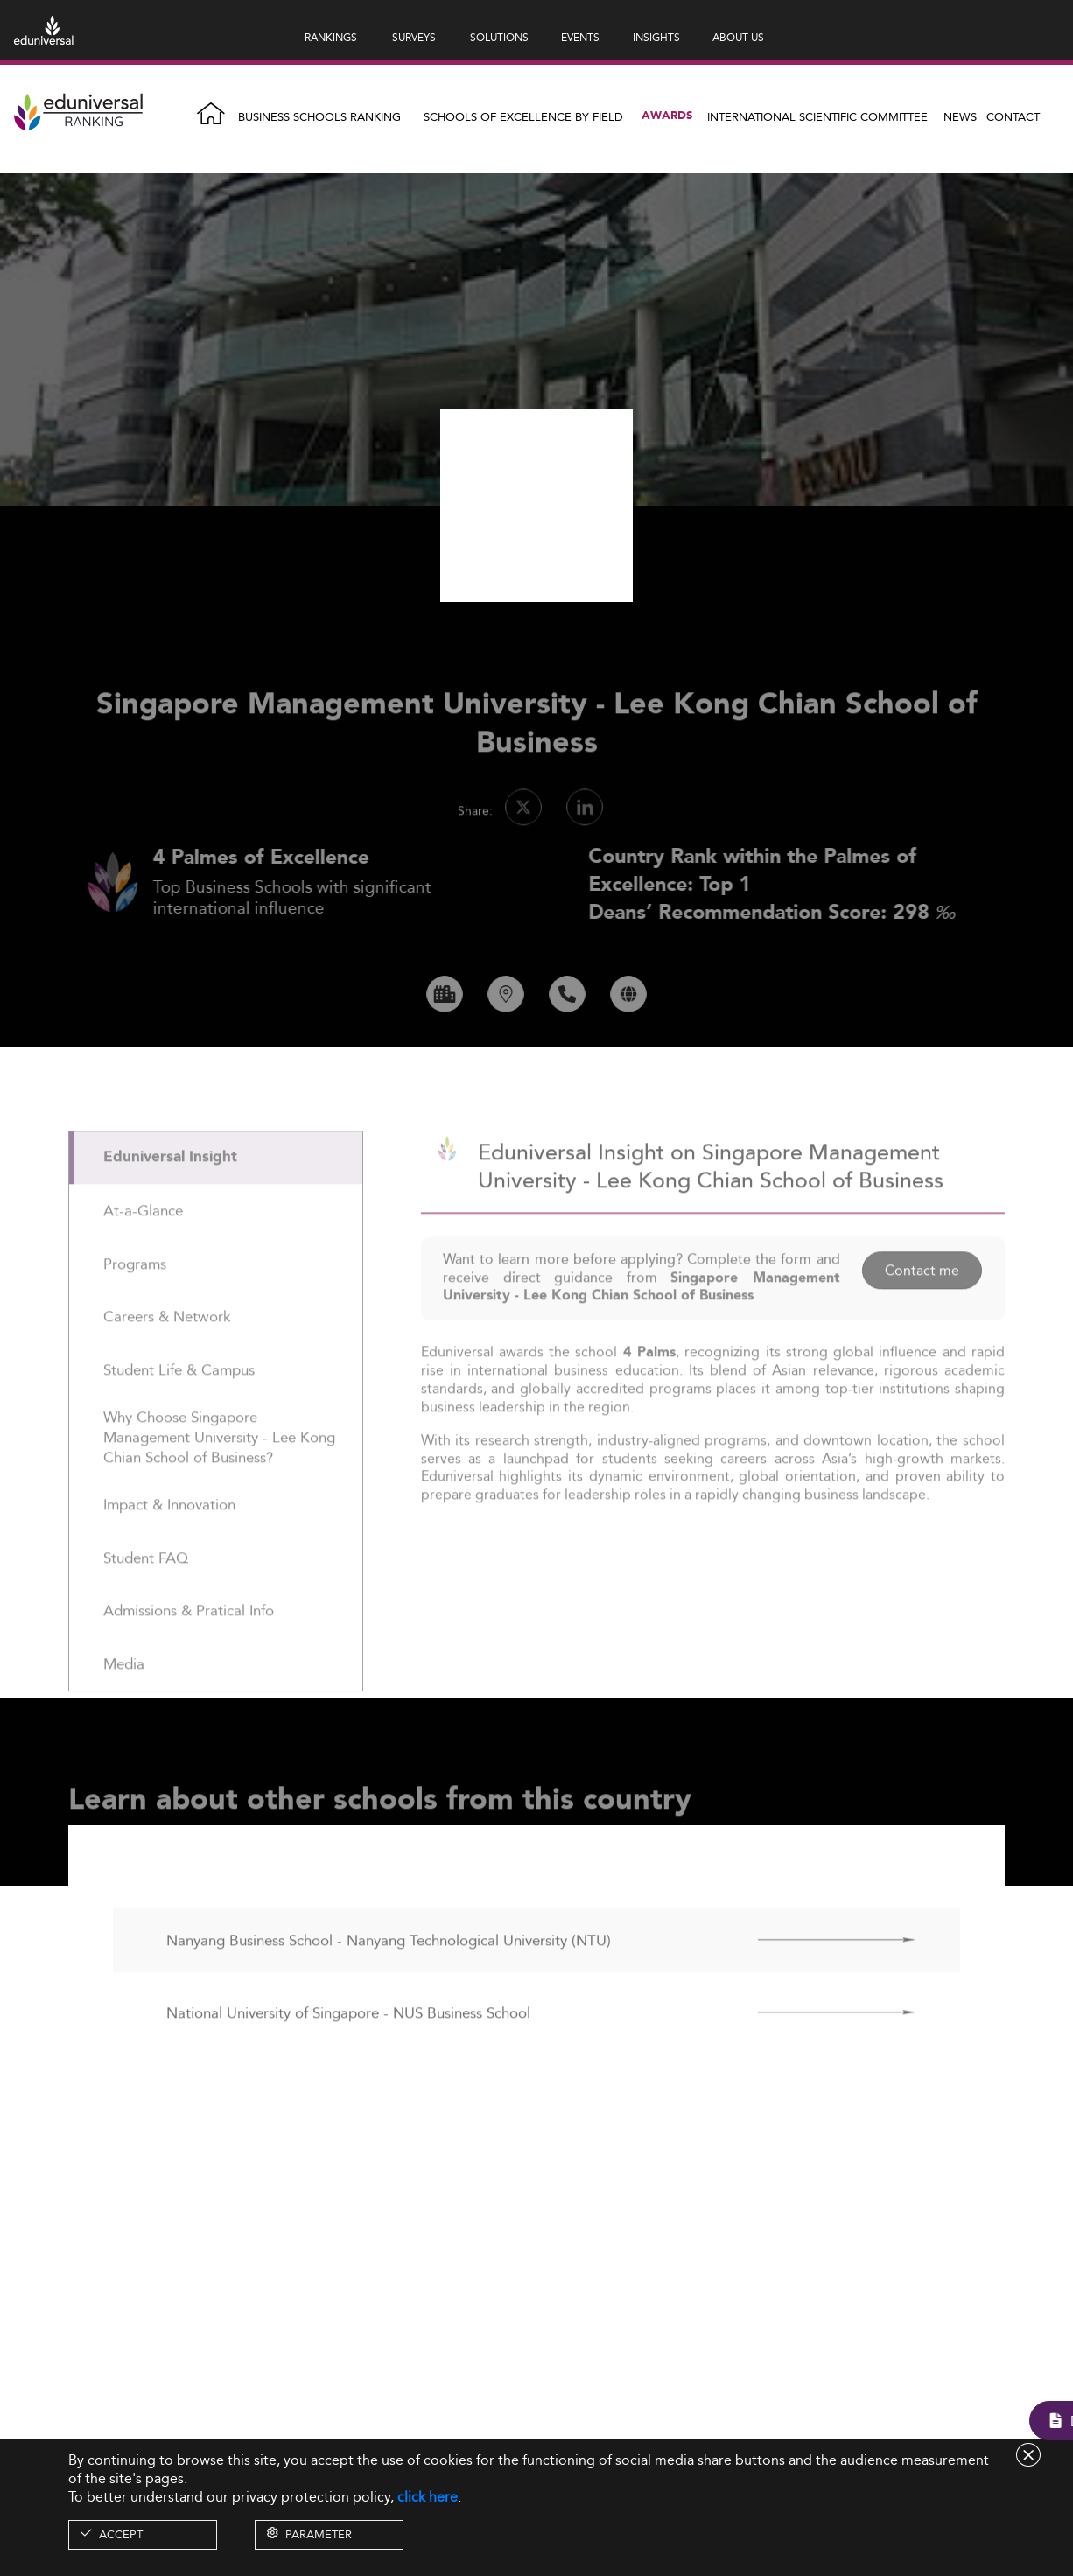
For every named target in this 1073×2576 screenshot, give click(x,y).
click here (427, 2497)
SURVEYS (414, 37)
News (960, 116)
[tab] (215, 1195)
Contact (1013, 116)
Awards (667, 116)
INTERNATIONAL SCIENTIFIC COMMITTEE (817, 116)
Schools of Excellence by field (523, 116)
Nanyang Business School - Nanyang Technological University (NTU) (388, 1977)
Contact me (922, 1308)
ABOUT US (738, 37)
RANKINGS (331, 37)
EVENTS (580, 37)
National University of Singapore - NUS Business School (348, 2050)
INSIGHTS (656, 37)
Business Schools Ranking (319, 116)
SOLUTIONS (499, 37)
